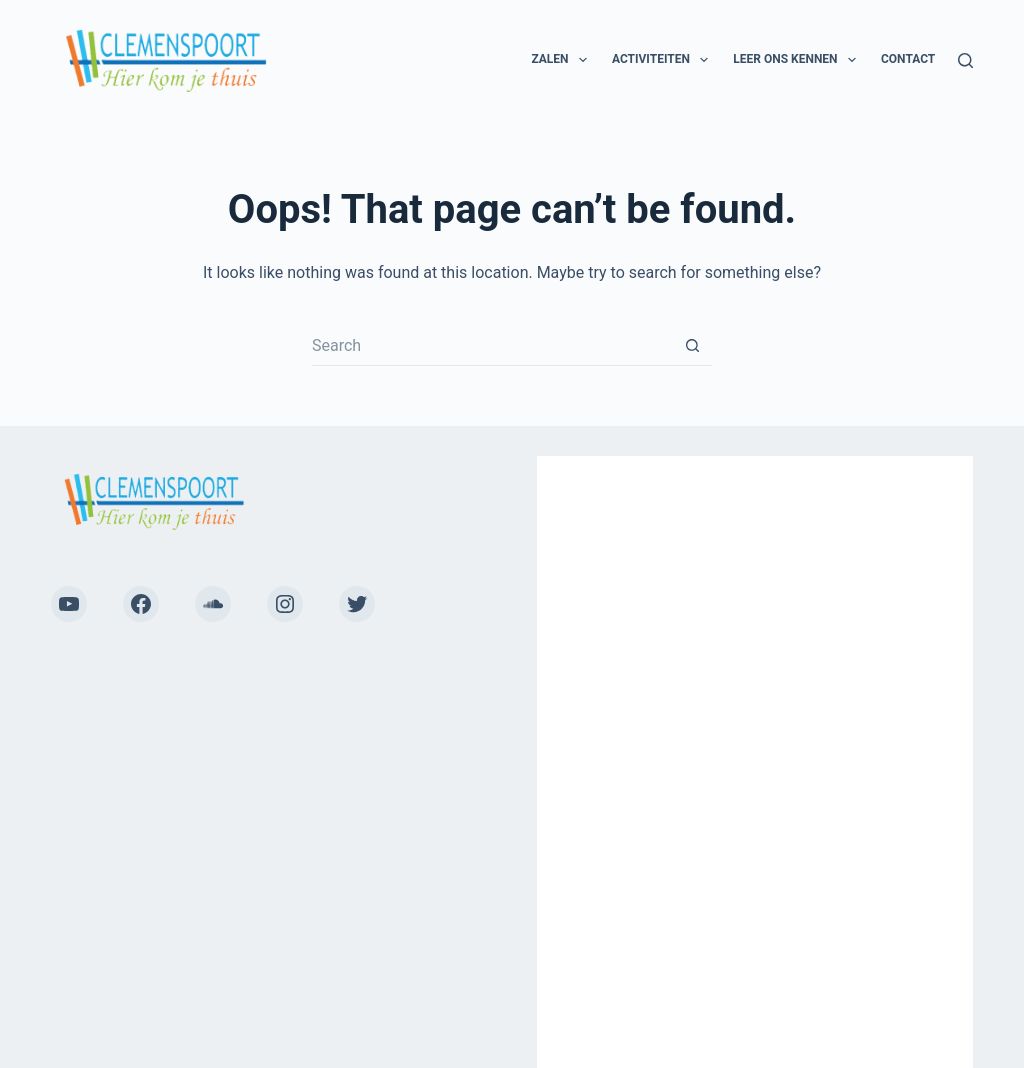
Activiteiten (664, 60)
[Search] (965, 60)
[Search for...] (492, 346)
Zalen (563, 60)
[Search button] (692, 346)
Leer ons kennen (798, 60)
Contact (908, 59)
